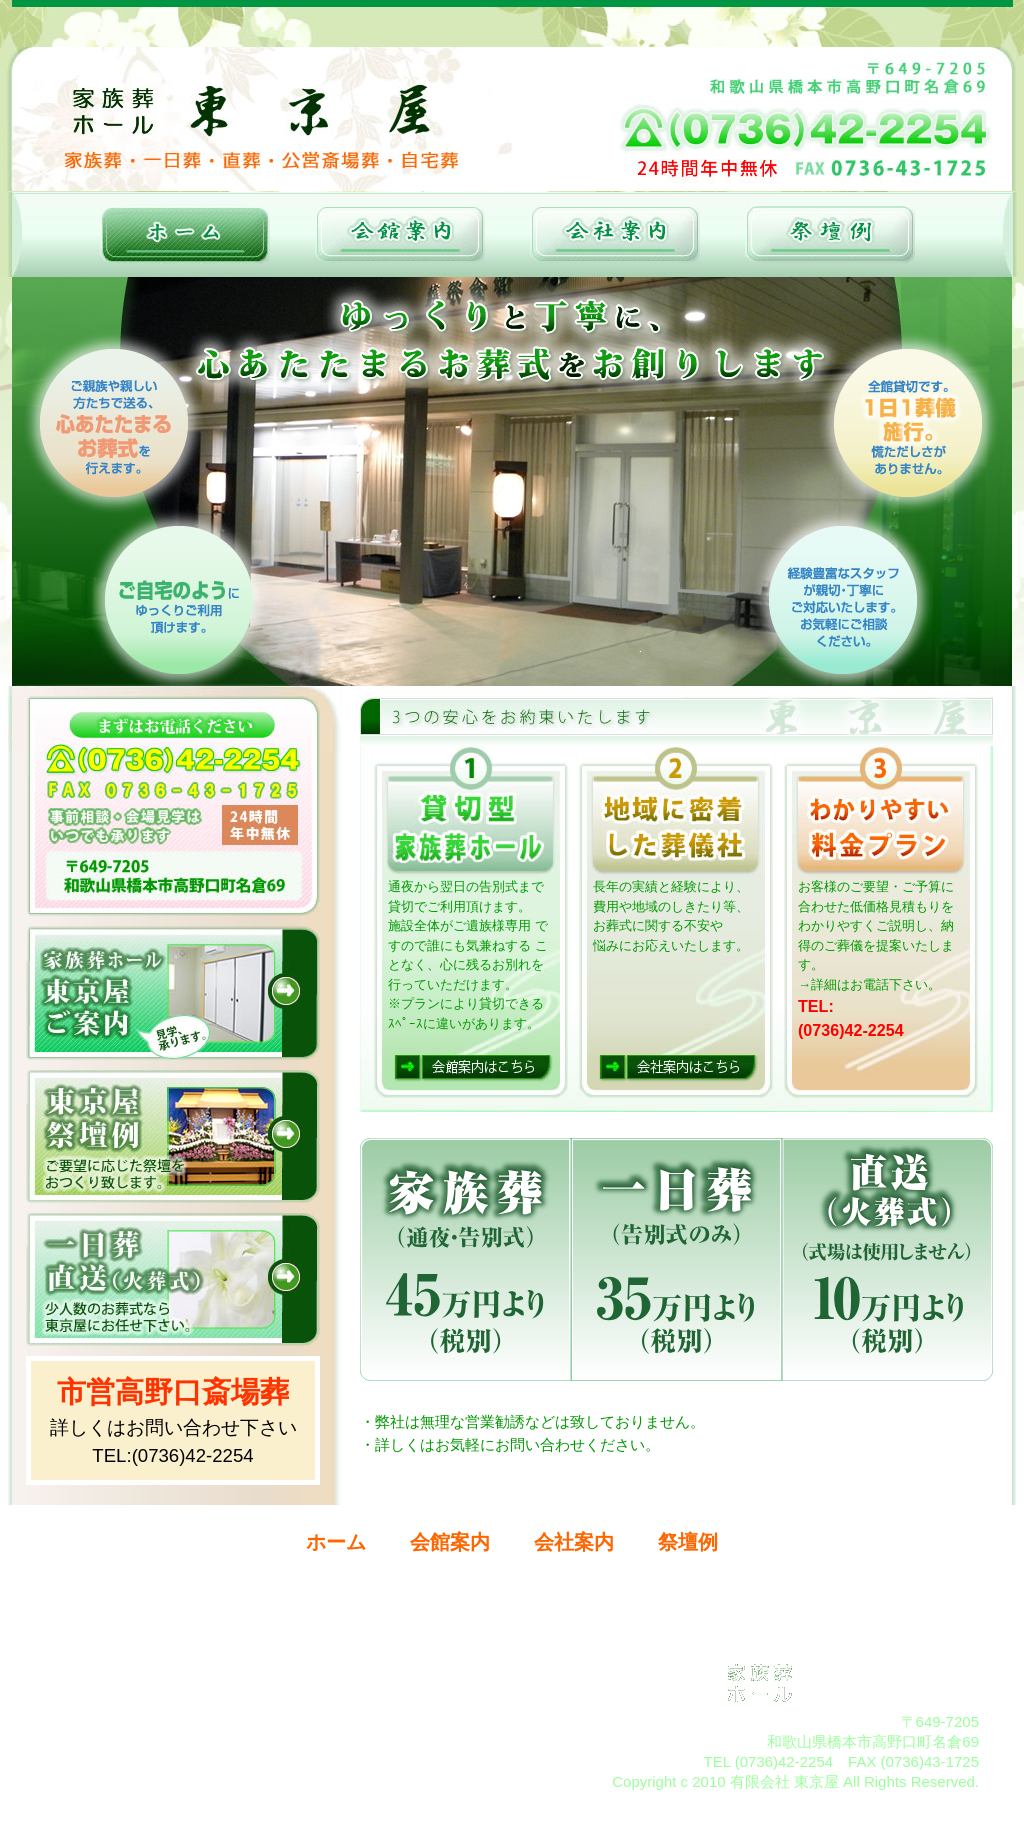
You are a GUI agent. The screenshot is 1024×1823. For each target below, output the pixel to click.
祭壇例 (688, 1542)
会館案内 (450, 1542)
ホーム (336, 1542)
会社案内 (574, 1542)
